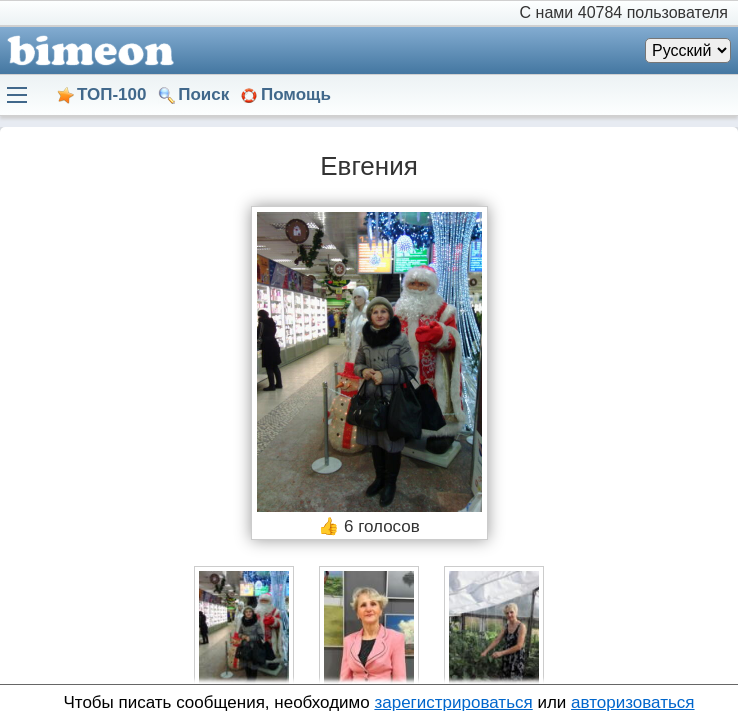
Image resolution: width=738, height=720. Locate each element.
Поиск (203, 94)
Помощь (296, 94)
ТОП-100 (111, 94)
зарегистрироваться (453, 702)
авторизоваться (632, 702)
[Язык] (688, 50)
